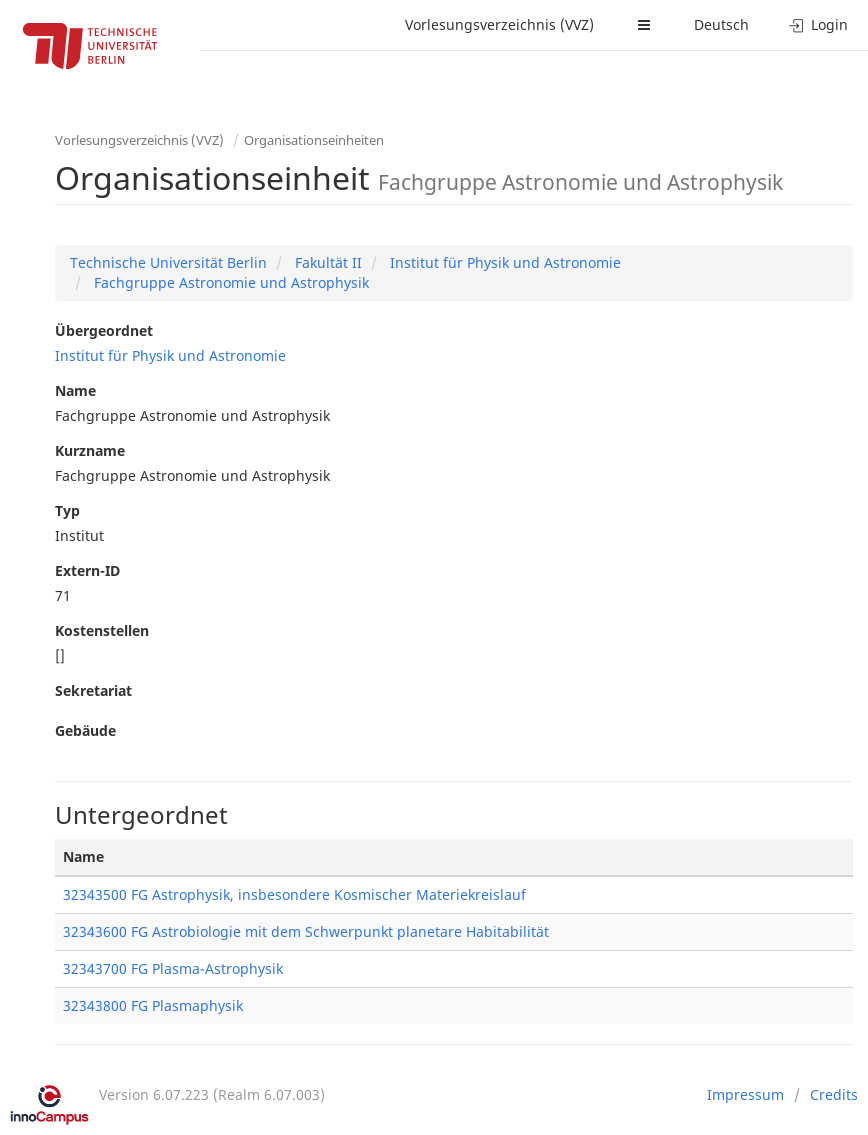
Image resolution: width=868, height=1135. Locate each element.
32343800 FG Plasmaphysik (153, 1005)
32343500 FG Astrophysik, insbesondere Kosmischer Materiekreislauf (294, 894)
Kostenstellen (102, 630)
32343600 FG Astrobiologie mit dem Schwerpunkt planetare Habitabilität (306, 931)
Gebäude (85, 730)
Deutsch (721, 24)
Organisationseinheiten (314, 140)
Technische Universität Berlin (168, 262)
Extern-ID (87, 570)
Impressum (745, 1094)
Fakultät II (326, 262)
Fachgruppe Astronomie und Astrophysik (229, 282)
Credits (834, 1094)
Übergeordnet (104, 330)
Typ (67, 510)
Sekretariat (93, 690)
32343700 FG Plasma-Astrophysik (173, 968)
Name (75, 390)
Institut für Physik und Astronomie (503, 262)
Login (818, 24)
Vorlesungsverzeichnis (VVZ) (499, 24)
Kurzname (90, 450)
